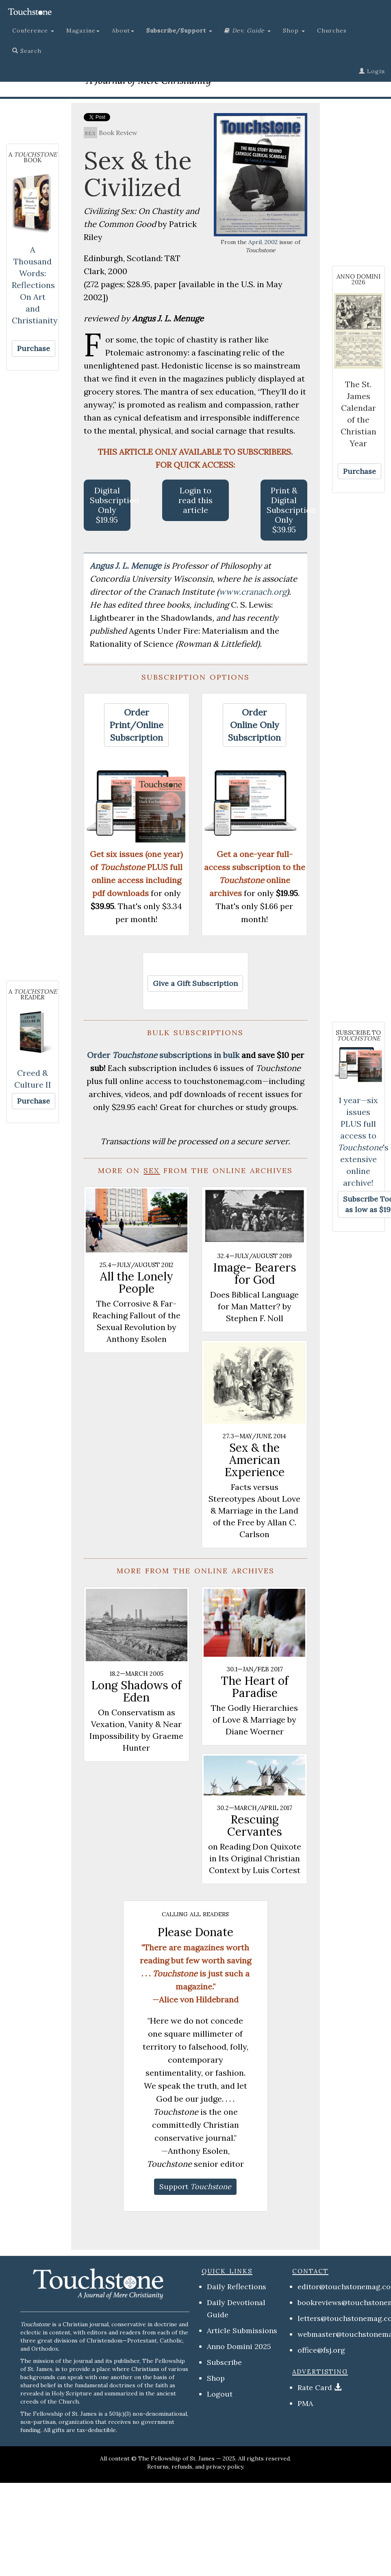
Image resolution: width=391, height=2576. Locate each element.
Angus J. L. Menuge (126, 566)
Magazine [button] (83, 30)
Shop (216, 2378)
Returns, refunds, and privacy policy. (195, 2466)
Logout (219, 2394)
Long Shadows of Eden (136, 1691)
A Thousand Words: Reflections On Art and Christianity (35, 284)
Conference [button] (33, 30)
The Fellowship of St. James (176, 2458)
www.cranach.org (253, 592)
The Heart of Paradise (255, 1686)
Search (26, 51)
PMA (305, 2403)
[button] (179, 30)
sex (90, 132)
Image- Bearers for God (254, 1273)
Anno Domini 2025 (239, 2346)
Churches (332, 30)
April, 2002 (263, 242)
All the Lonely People (136, 1282)
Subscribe (224, 2362)
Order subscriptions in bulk (163, 1055)
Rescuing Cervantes (254, 1825)
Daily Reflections (236, 2286)
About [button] (123, 30)
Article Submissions (242, 2330)
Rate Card (315, 2387)
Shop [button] (294, 30)
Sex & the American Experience (255, 1459)
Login (372, 71)
